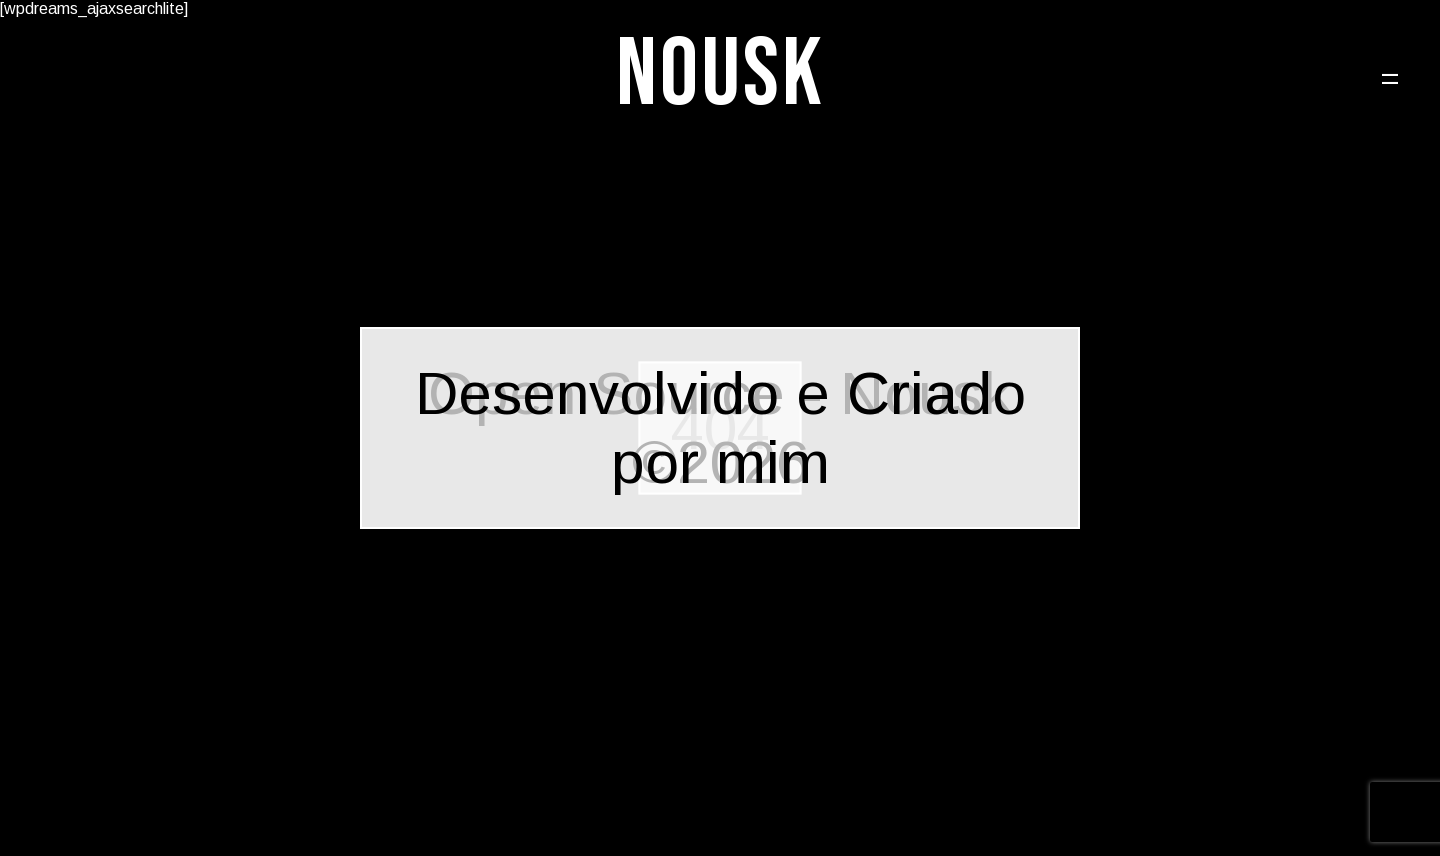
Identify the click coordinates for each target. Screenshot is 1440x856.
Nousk (720, 75)
